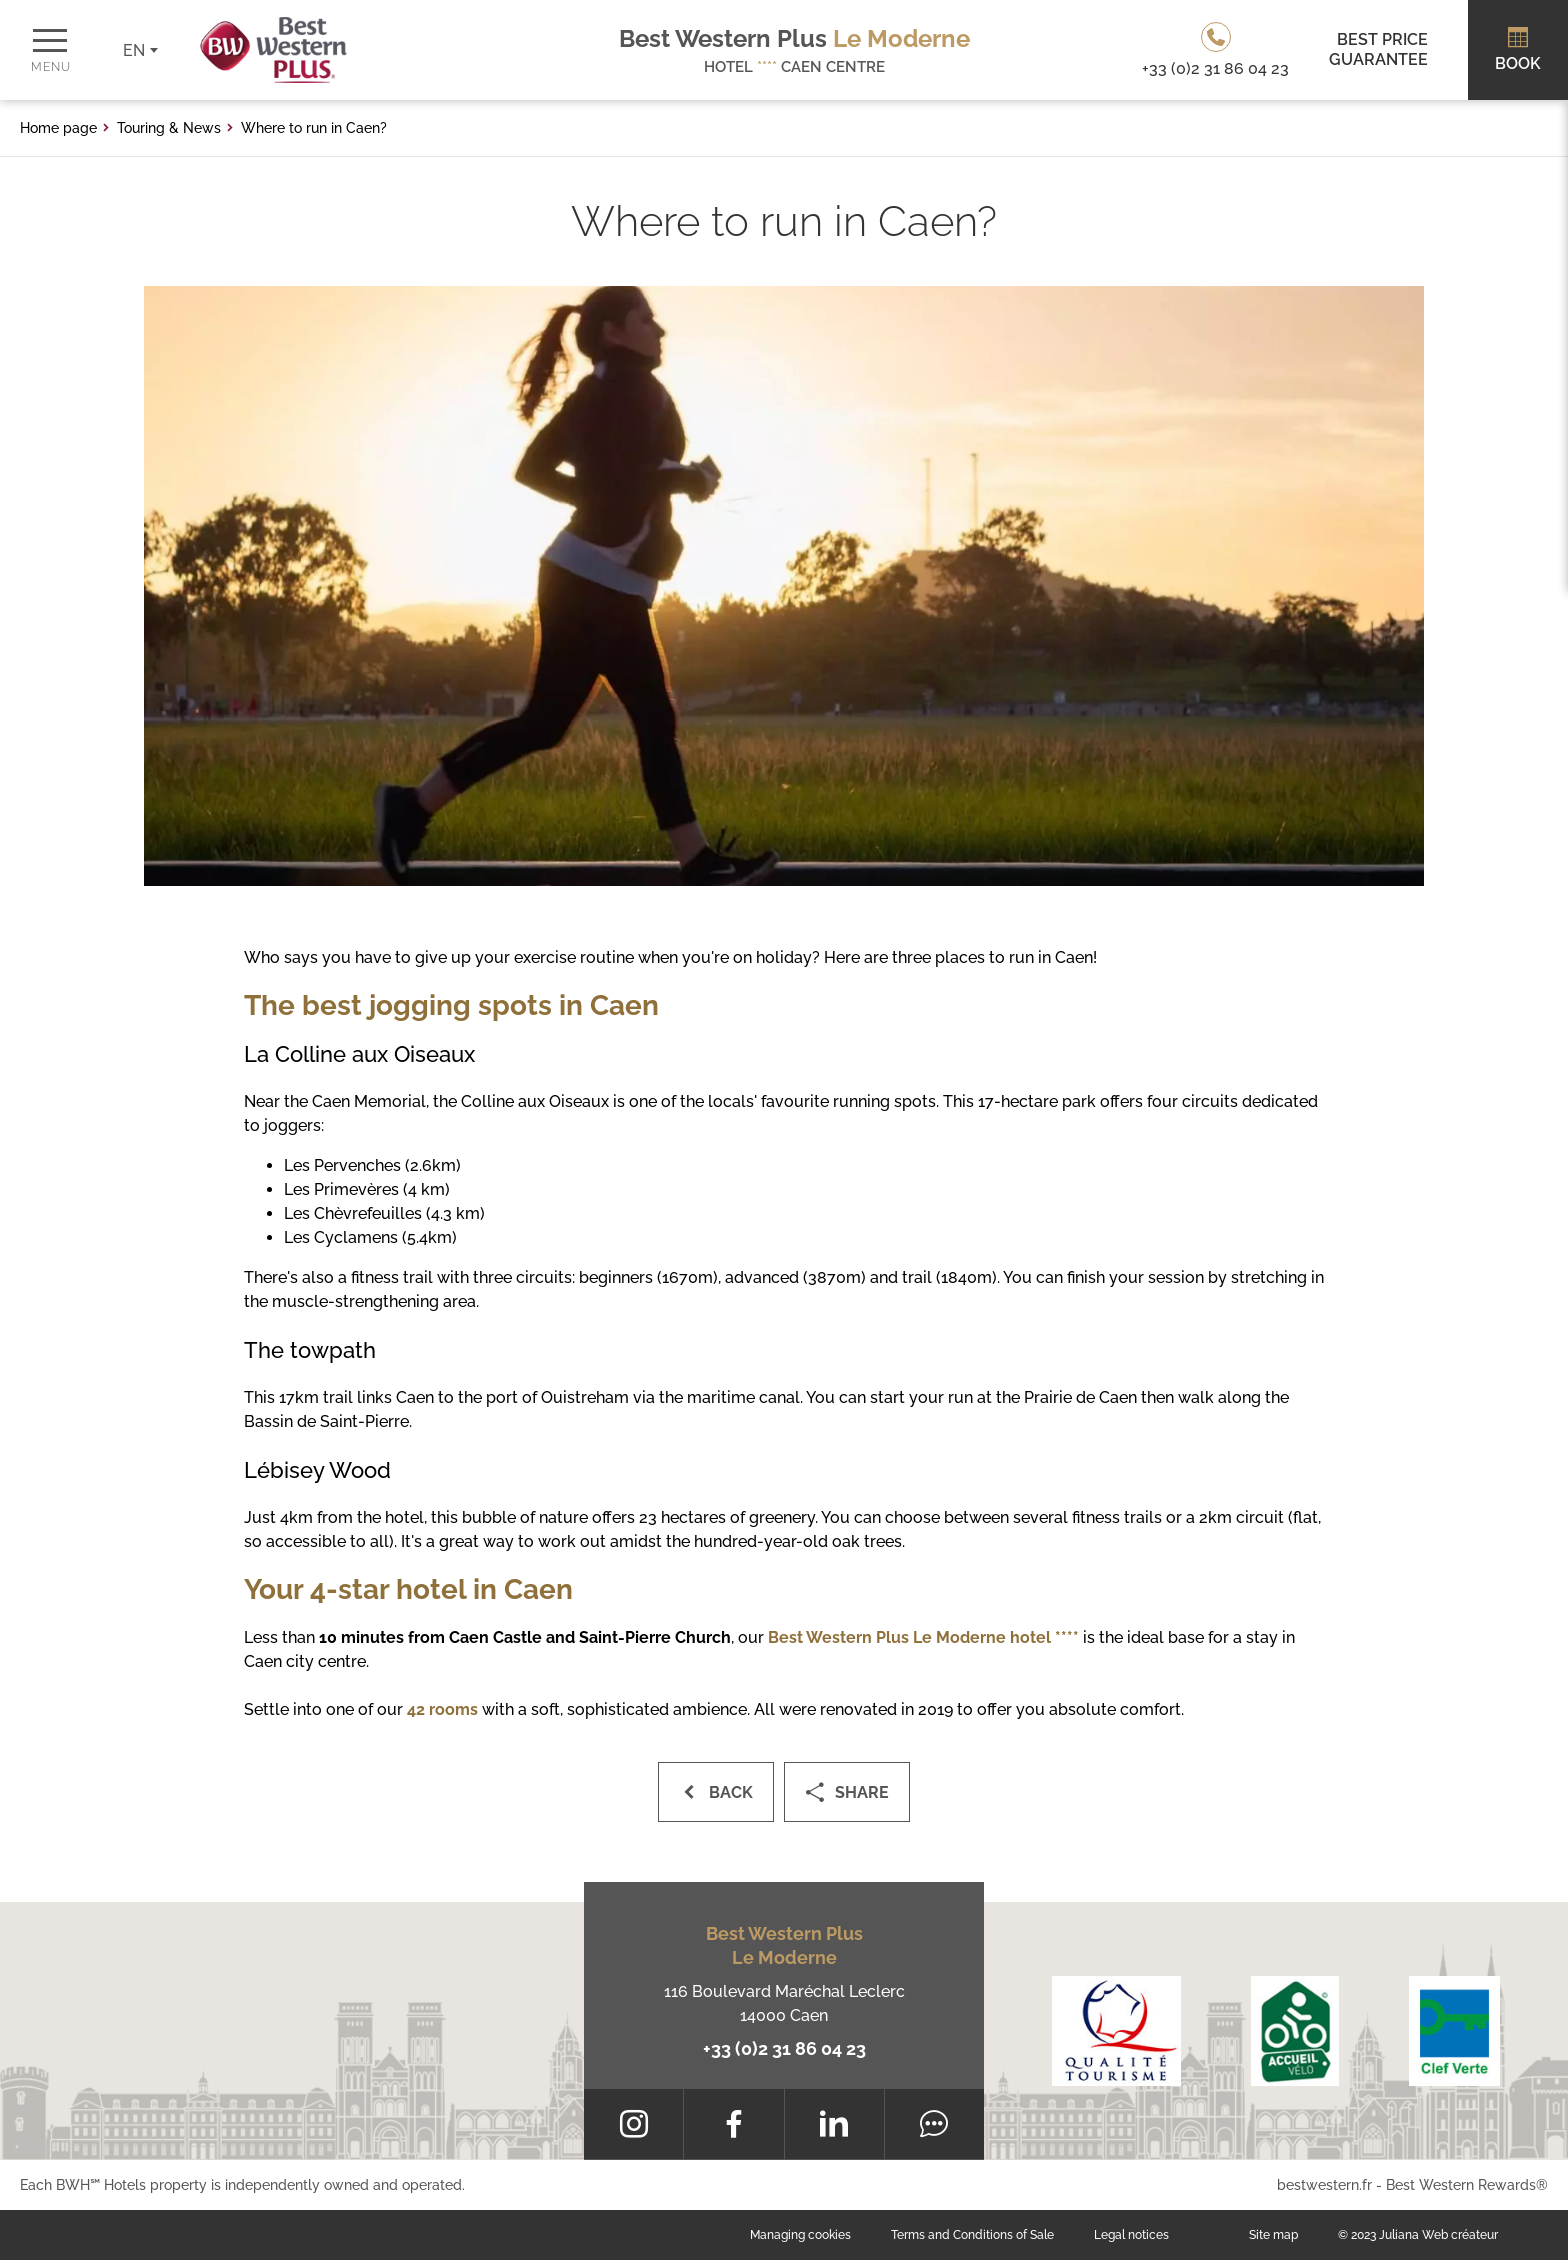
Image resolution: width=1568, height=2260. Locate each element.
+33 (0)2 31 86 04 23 (784, 2048)
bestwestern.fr (1324, 2185)
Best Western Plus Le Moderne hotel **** (923, 1637)
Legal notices (1131, 2235)
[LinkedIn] (834, 2124)
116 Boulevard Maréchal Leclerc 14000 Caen (784, 2003)
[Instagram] (633, 2124)
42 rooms (442, 1709)
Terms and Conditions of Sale (972, 2235)
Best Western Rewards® (1467, 2185)
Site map (1273, 2235)
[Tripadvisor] (934, 2124)
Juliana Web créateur (1438, 2235)
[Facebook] (733, 2124)
